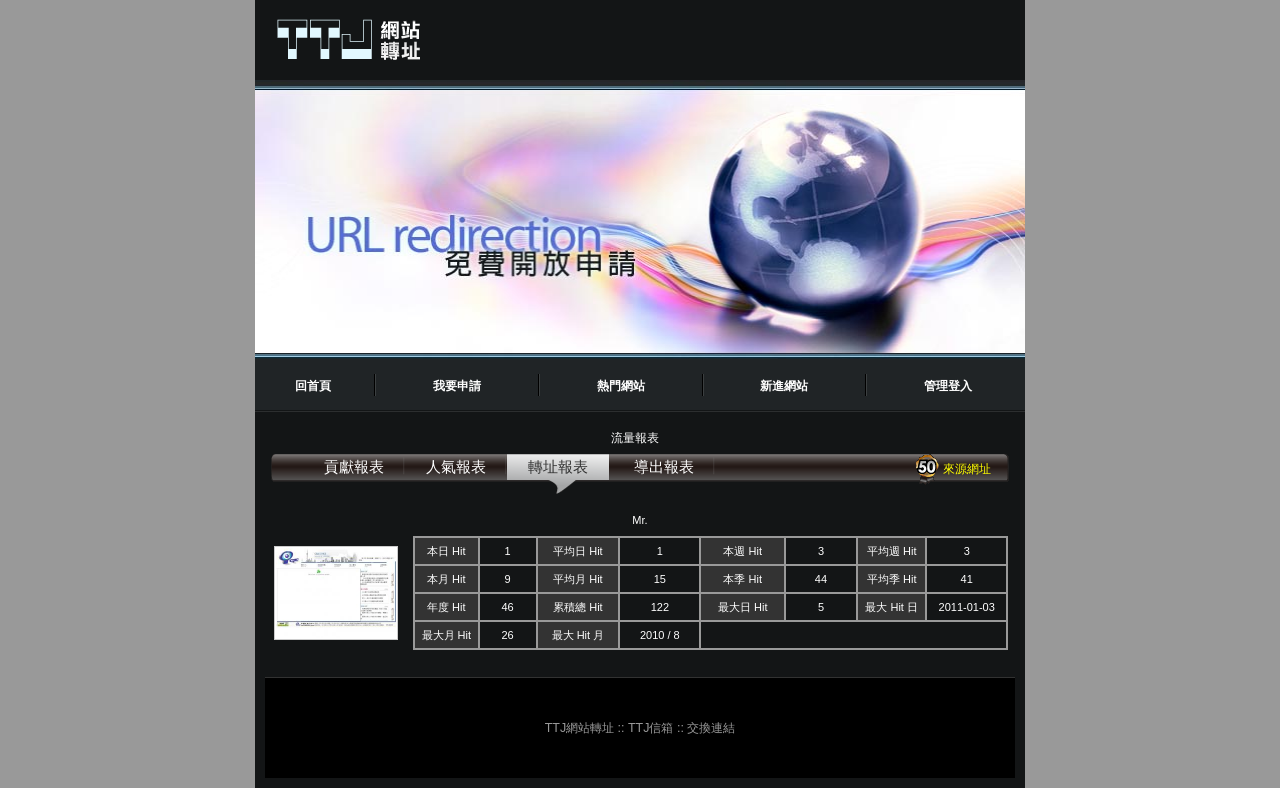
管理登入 (948, 386)
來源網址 (952, 469)
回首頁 (313, 386)
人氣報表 (456, 466)
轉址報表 (558, 466)
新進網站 (784, 386)
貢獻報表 (354, 466)
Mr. (639, 520)
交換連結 (711, 728)
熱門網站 (621, 386)
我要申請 (457, 386)
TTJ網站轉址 (579, 728)
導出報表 (664, 466)
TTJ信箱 (650, 728)
